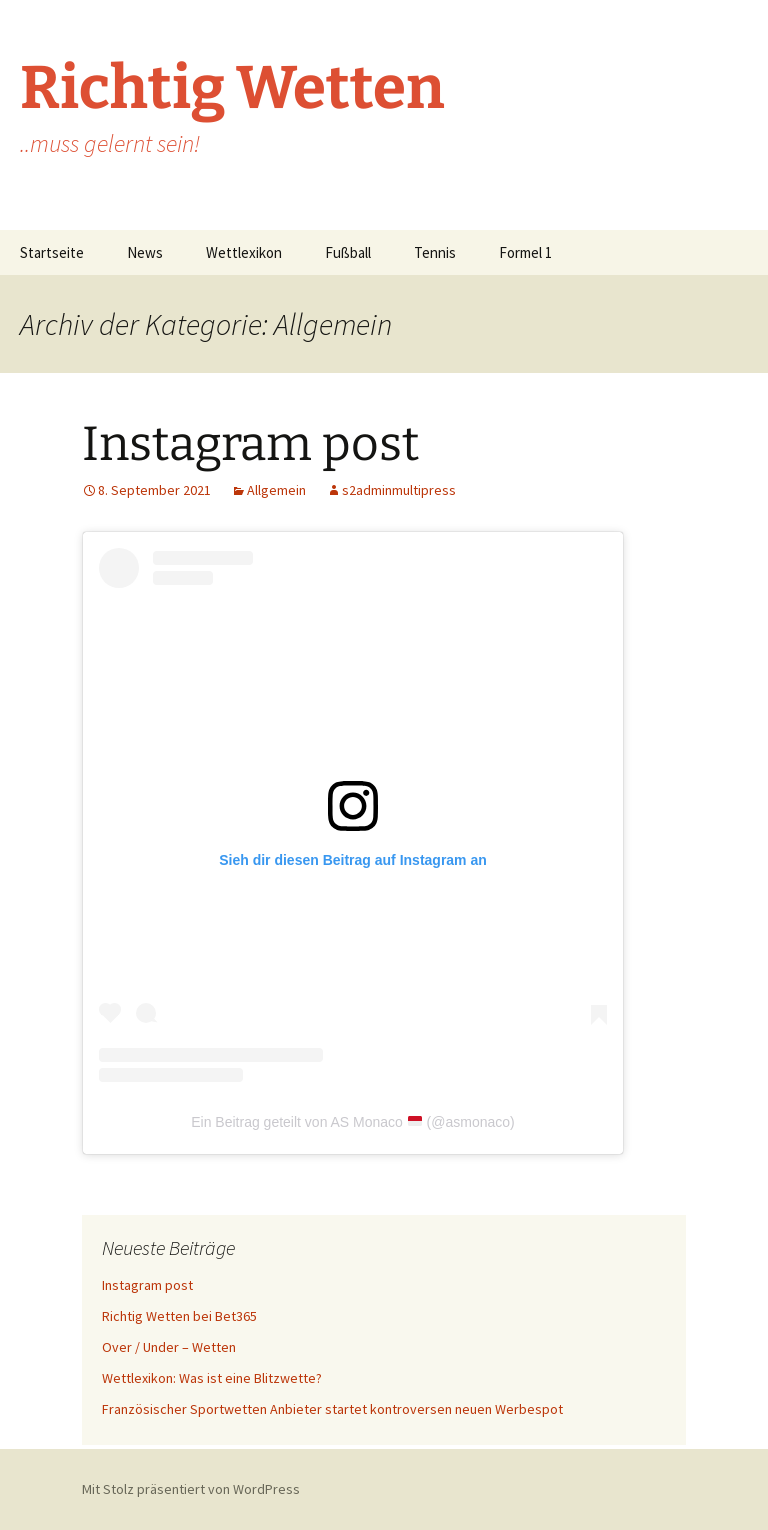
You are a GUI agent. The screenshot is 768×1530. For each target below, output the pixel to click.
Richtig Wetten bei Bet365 (179, 1316)
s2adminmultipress (399, 490)
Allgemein (276, 490)
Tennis (435, 252)
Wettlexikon (244, 252)
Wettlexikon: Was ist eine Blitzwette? (212, 1378)
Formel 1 (525, 252)
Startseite (52, 252)
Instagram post (250, 444)
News (145, 252)
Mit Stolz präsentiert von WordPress (191, 1489)
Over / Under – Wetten (169, 1347)
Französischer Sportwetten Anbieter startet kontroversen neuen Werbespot (332, 1409)
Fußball (348, 252)
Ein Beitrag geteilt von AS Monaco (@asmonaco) (353, 1122)
